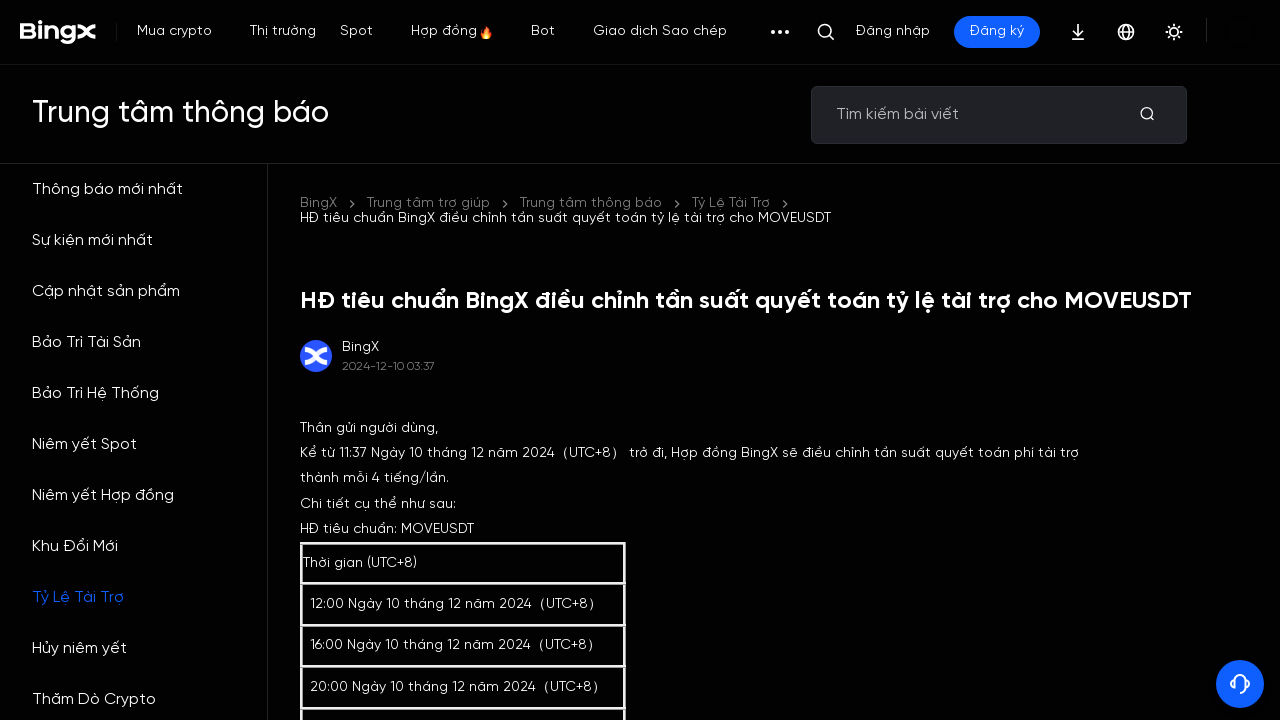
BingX (318, 203)
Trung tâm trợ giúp (428, 203)
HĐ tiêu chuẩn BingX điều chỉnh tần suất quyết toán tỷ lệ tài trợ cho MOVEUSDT (785, 203)
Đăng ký (997, 31)
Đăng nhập (893, 31)
